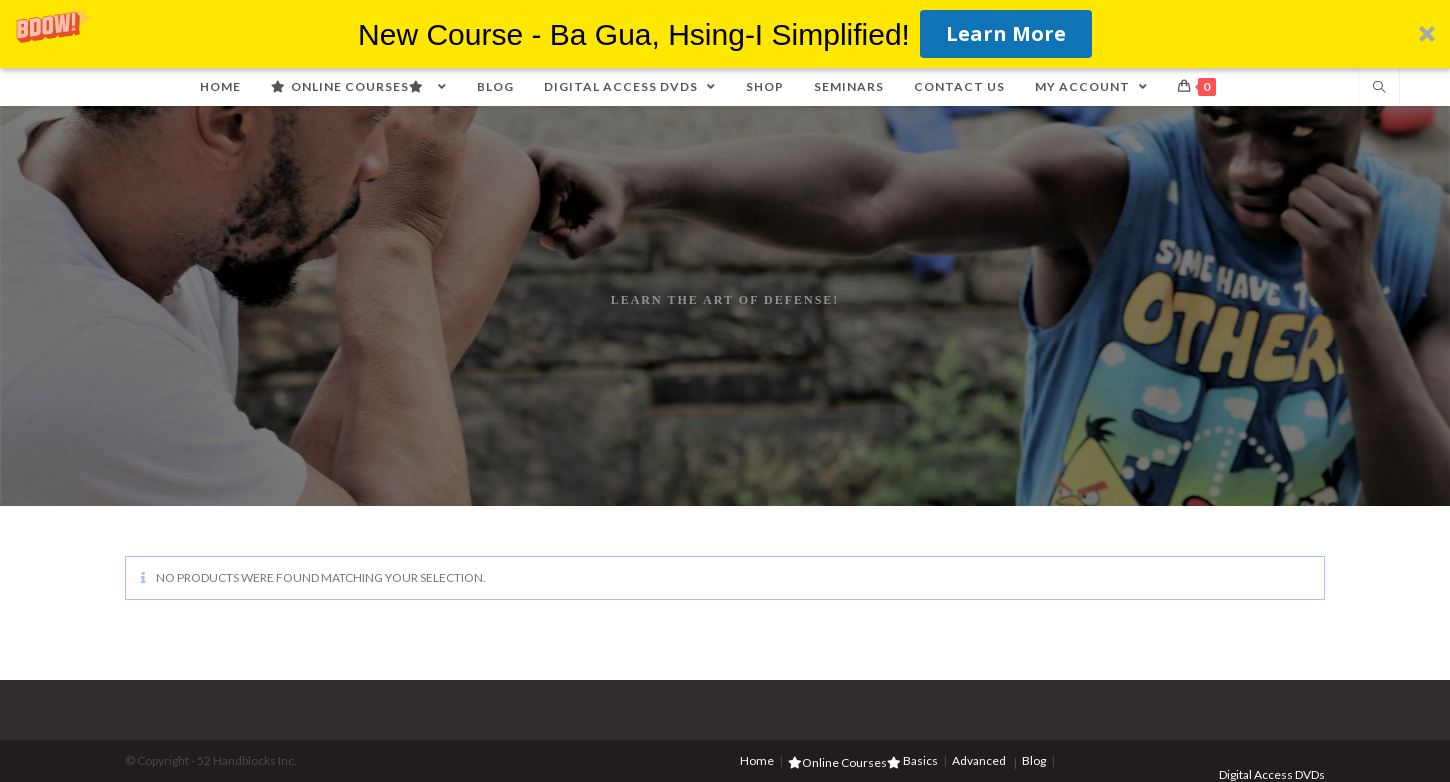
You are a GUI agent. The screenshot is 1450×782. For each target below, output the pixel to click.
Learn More (1006, 33)
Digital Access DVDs (1272, 774)
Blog (1034, 760)
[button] (725, 34)
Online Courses (844, 762)
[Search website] (1379, 88)
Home (757, 760)
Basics (920, 760)
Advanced (979, 760)
